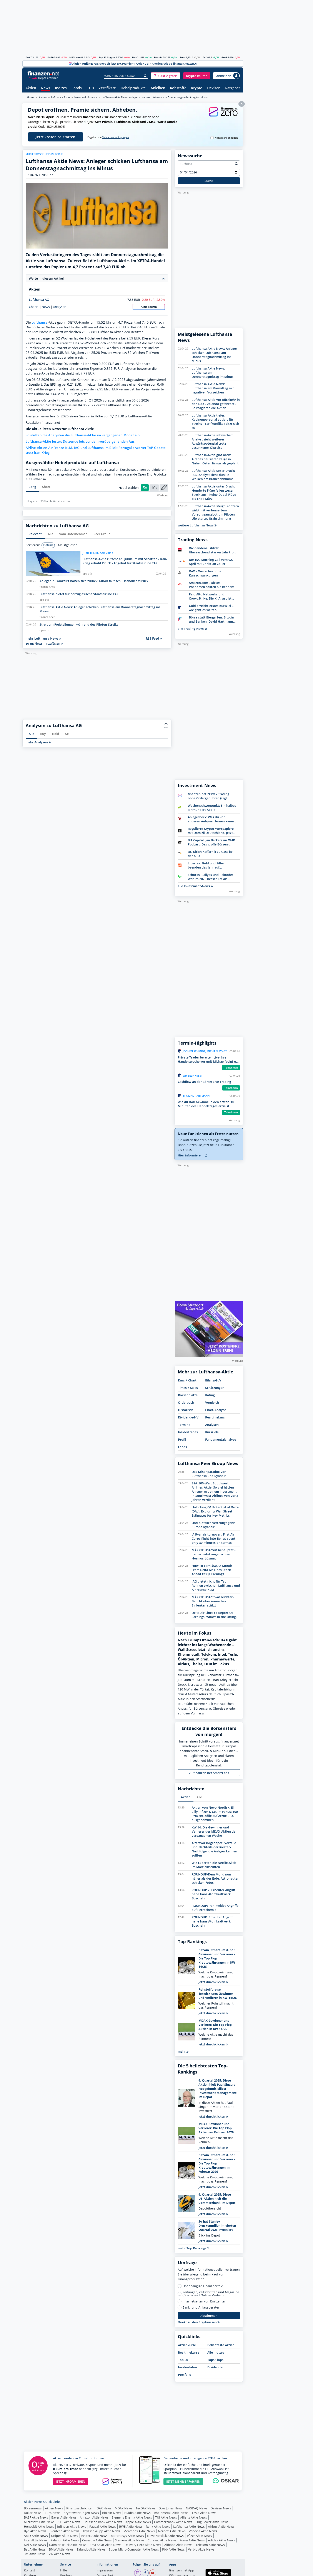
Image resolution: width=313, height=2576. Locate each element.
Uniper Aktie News (64, 2536)
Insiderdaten (187, 2367)
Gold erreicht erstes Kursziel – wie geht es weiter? (211, 608)
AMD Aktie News (36, 2536)
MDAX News (123, 2508)
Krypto (196, 88)
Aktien (30, 88)
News (45, 88)
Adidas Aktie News (221, 2540)
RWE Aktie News (131, 2526)
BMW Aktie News (61, 2549)
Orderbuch (186, 1402)
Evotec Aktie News (94, 2536)
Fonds (77, 88)
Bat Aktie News (35, 2549)
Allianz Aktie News (193, 2517)
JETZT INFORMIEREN (70, 2481)
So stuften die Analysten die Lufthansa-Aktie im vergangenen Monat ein (83, 435)
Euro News (52, 2513)
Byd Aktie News (35, 2531)
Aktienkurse (187, 2345)
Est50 (50, 57)
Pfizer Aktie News (199, 2536)
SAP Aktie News (69, 2522)
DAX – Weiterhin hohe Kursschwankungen (205, 573)
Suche (209, 181)
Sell (67, 734)
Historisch (185, 1410)
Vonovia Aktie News (203, 2531)
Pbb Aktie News (173, 2549)
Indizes (61, 88)
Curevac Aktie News (162, 2540)
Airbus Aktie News (221, 2526)
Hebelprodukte (133, 88)
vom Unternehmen (73, 534)
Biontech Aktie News (64, 2531)
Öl (204, 57)
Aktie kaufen (149, 307)
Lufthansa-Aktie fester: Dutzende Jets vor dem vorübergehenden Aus (80, 441)
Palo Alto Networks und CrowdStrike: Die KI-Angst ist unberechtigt (210, 596)
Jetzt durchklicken (213, 1982)
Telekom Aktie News (210, 2545)
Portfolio (184, 2375)
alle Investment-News (195, 886)
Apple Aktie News (138, 2522)
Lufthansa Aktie (60, 97)
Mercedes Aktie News (139, 2531)
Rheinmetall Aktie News (171, 2513)
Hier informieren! (192, 1155)
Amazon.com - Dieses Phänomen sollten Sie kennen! (211, 585)
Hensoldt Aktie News (39, 2526)
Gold (224, 57)
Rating (210, 1395)
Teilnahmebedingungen (115, 137)
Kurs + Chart (187, 1380)
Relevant (35, 534)
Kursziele (212, 1432)
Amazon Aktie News (94, 2517)
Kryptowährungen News (81, 2513)
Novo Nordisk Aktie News (165, 2536)
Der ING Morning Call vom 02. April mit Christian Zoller (211, 562)
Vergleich (212, 1402)
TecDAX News (145, 2508)
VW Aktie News (59, 2554)
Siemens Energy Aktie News (132, 2517)
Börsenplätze (188, 1395)
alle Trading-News (192, 629)
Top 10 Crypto (107, 57)
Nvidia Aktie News (137, 2513)
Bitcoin (158, 57)
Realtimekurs (215, 1417)
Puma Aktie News (192, 2540)
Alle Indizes (215, 2352)
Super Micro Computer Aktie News (134, 2549)
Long (32, 487)
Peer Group (101, 534)
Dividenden (215, 2367)
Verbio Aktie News (201, 2549)
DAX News (104, 2508)
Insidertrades (188, 1432)
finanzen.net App (181, 2570)
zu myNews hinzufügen (44, 643)
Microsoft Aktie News (39, 2522)
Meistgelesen (67, 545)
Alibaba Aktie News (178, 2545)
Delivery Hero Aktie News (143, 2545)
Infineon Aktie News (71, 2526)
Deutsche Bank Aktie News (102, 2522)
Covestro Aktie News (97, 2540)
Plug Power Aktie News (211, 2522)
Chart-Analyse (215, 1410)
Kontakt (29, 2570)
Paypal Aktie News (102, 2526)
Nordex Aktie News (172, 2531)
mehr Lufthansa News (43, 638)
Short (46, 487)
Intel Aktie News (35, 2540)
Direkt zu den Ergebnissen (199, 2322)
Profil (182, 1439)
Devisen (213, 88)
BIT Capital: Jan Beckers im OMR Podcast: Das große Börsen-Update (211, 842)
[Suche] (145, 76)
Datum (48, 545)
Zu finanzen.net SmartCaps (209, 1773)
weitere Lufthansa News (197, 525)
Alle (50, 534)
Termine (184, 1425)
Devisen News (221, 2508)
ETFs (90, 88)
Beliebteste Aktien (221, 2345)
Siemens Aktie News (129, 2540)
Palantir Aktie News (65, 2540)
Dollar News (33, 2513)
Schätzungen (214, 1388)
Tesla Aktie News (204, 2513)
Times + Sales (188, 1388)
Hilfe (63, 2570)
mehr (183, 2051)
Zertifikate (107, 88)
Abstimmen (208, 2316)
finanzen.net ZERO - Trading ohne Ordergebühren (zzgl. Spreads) (208, 796)
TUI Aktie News (166, 2517)
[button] (165, 75)
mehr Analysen (38, 742)
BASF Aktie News (36, 2517)
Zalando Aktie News (91, 2549)
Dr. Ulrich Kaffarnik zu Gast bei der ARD (210, 854)
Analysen (59, 307)
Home (30, 97)
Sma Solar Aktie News (105, 2545)
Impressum (105, 2570)
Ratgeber (232, 88)
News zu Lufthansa (85, 97)
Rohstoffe (178, 88)
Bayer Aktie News (64, 2517)
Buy (43, 734)
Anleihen (158, 88)
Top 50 (183, 2360)
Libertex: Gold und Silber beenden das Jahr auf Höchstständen (206, 865)
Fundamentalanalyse (220, 1439)
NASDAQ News (196, 2508)
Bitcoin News (111, 2513)
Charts (33, 307)
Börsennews (33, 2508)
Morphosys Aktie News (127, 2536)
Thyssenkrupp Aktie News (101, 2531)
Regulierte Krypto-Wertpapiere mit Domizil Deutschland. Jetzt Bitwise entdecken (211, 831)
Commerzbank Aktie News (173, 2522)
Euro (182, 57)
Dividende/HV (188, 1417)
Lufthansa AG (39, 299)
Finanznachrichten (79, 2508)
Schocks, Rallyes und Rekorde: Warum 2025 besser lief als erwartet (210, 877)
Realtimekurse (188, 2352)
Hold (55, 734)
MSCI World (76, 57)
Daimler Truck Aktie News (68, 2545)
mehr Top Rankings (193, 2248)
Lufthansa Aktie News (189, 2526)
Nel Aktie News (35, 2545)
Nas (134, 57)
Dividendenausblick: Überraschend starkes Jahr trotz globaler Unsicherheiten (212, 550)
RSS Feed (154, 638)
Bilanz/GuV (213, 1380)
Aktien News (54, 2508)
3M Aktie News (34, 2554)
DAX (27, 57)
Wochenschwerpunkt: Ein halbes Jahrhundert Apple (212, 807)
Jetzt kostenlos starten (55, 136)
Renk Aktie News (158, 2526)
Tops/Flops (215, 2360)
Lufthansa (40, 322)
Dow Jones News (171, 2508)
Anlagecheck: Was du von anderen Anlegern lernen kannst (212, 819)
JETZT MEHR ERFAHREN (183, 2481)
